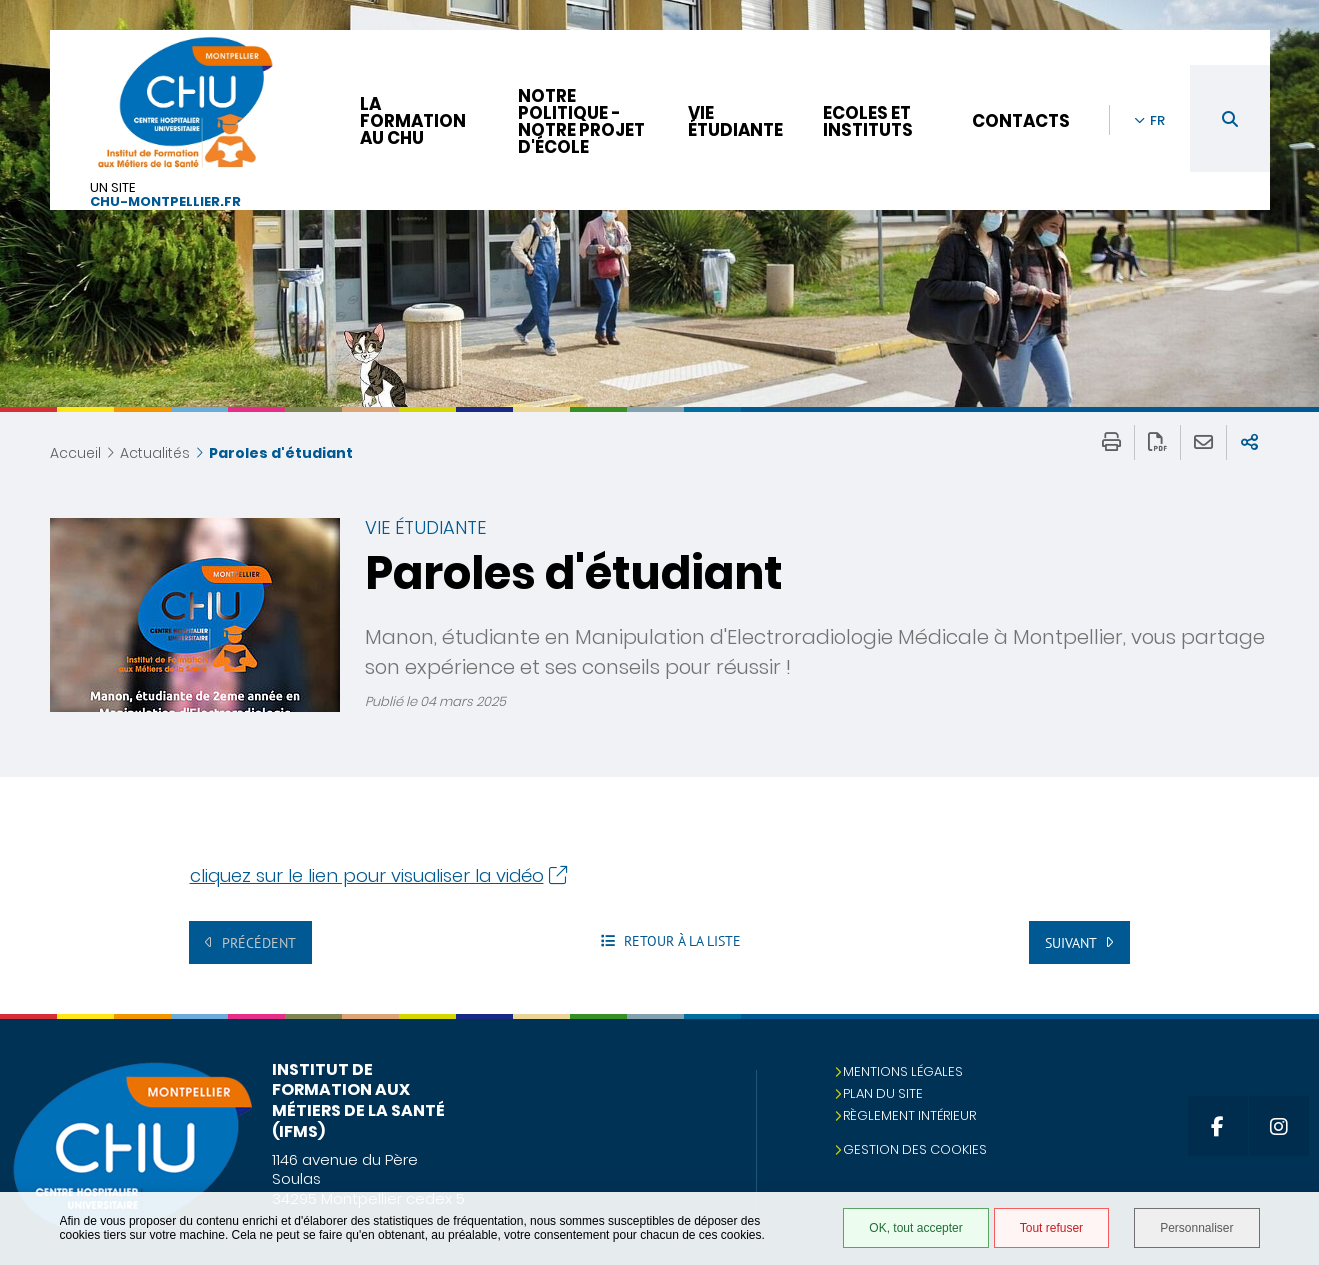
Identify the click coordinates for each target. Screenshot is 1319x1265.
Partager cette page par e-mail (1203, 442)
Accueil (75, 453)
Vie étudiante (735, 121)
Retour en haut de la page (1284, 1054)
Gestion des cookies (915, 1149)
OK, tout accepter (915, 1228)
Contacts (1021, 121)
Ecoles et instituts (868, 121)
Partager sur (1249, 442)
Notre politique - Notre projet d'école (581, 121)
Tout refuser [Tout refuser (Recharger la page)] (1051, 1228)
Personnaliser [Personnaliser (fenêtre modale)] (1196, 1228)
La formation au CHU (413, 121)
